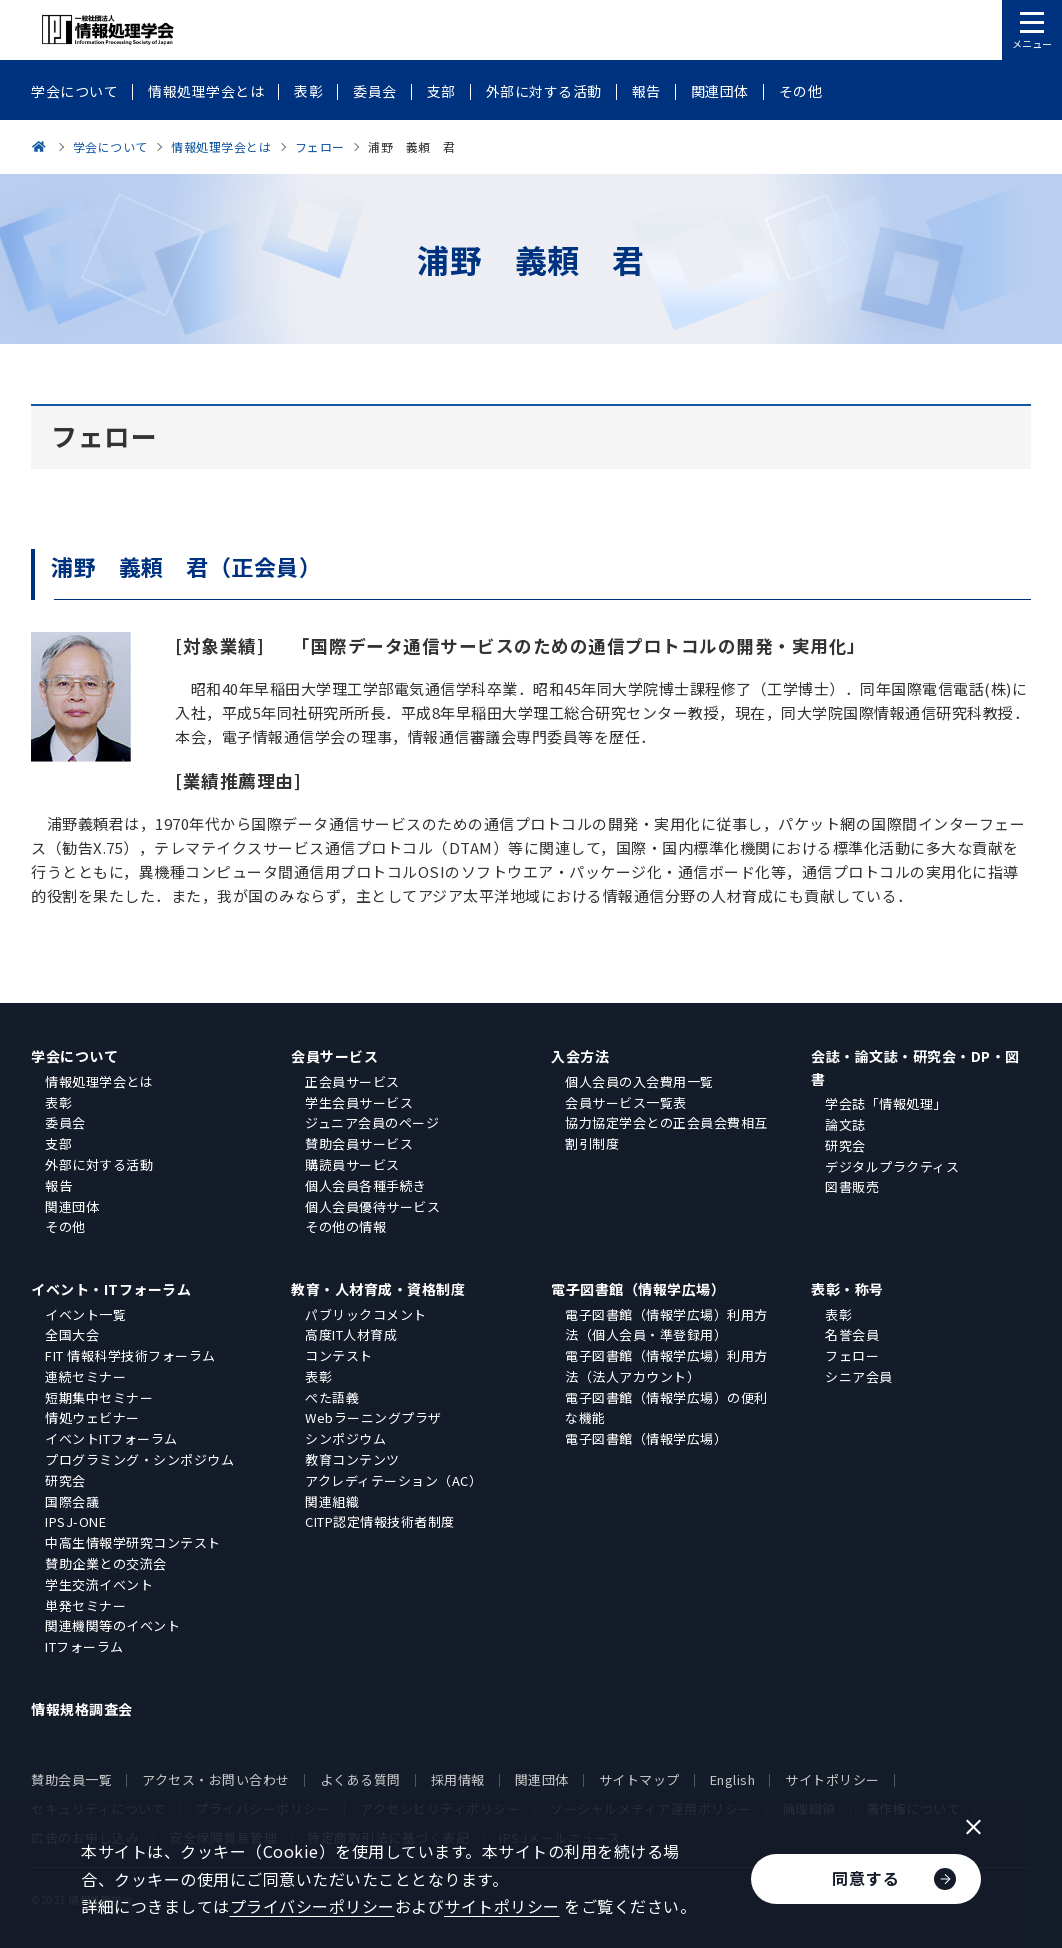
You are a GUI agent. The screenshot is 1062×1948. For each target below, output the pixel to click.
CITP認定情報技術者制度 (380, 1521)
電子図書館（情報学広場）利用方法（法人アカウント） (666, 1366)
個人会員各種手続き (366, 1185)
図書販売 (852, 1186)
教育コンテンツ (352, 1459)
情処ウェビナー (92, 1417)
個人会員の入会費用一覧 (639, 1081)
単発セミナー (85, 1605)
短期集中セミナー (99, 1397)
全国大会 (72, 1334)
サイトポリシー (832, 1779)
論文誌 (845, 1124)
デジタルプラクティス (892, 1166)
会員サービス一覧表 (626, 1102)
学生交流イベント (99, 1584)
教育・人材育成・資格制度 (378, 1289)
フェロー (852, 1355)
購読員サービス (352, 1164)
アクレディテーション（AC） (393, 1480)
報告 (58, 1185)
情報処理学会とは (99, 1081)
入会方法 (580, 1056)
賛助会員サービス (359, 1143)
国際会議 (72, 1501)
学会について (74, 1056)
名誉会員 (852, 1334)
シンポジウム (345, 1438)
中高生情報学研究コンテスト (133, 1542)
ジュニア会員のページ (372, 1122)
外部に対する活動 (99, 1164)
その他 (65, 1226)
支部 (58, 1143)
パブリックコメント (366, 1314)
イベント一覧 (85, 1314)
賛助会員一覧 (71, 1779)
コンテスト (339, 1355)
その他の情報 (345, 1226)
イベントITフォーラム (111, 1438)
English (733, 1779)
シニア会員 (859, 1376)
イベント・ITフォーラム (111, 1289)
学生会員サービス (359, 1102)
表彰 (58, 1102)
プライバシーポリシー (312, 1906)
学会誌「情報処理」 (886, 1103)
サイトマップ (639, 1779)
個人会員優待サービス (372, 1206)
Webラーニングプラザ (373, 1417)
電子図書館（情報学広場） (638, 1289)
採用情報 (458, 1779)
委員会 (65, 1122)
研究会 (845, 1145)
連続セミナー (85, 1376)
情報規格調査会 (82, 1709)
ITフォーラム (84, 1646)
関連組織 (332, 1501)
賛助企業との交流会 (106, 1563)
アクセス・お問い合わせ (216, 1779)
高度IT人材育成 (351, 1334)
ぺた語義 (332, 1397)
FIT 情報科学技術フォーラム (130, 1355)
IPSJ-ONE (75, 1521)
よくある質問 (360, 1779)
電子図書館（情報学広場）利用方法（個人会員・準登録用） (666, 1325)
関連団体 (72, 1206)
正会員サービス (352, 1081)
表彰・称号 (847, 1289)
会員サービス (334, 1056)
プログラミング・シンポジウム (139, 1459)
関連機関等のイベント (112, 1625)
